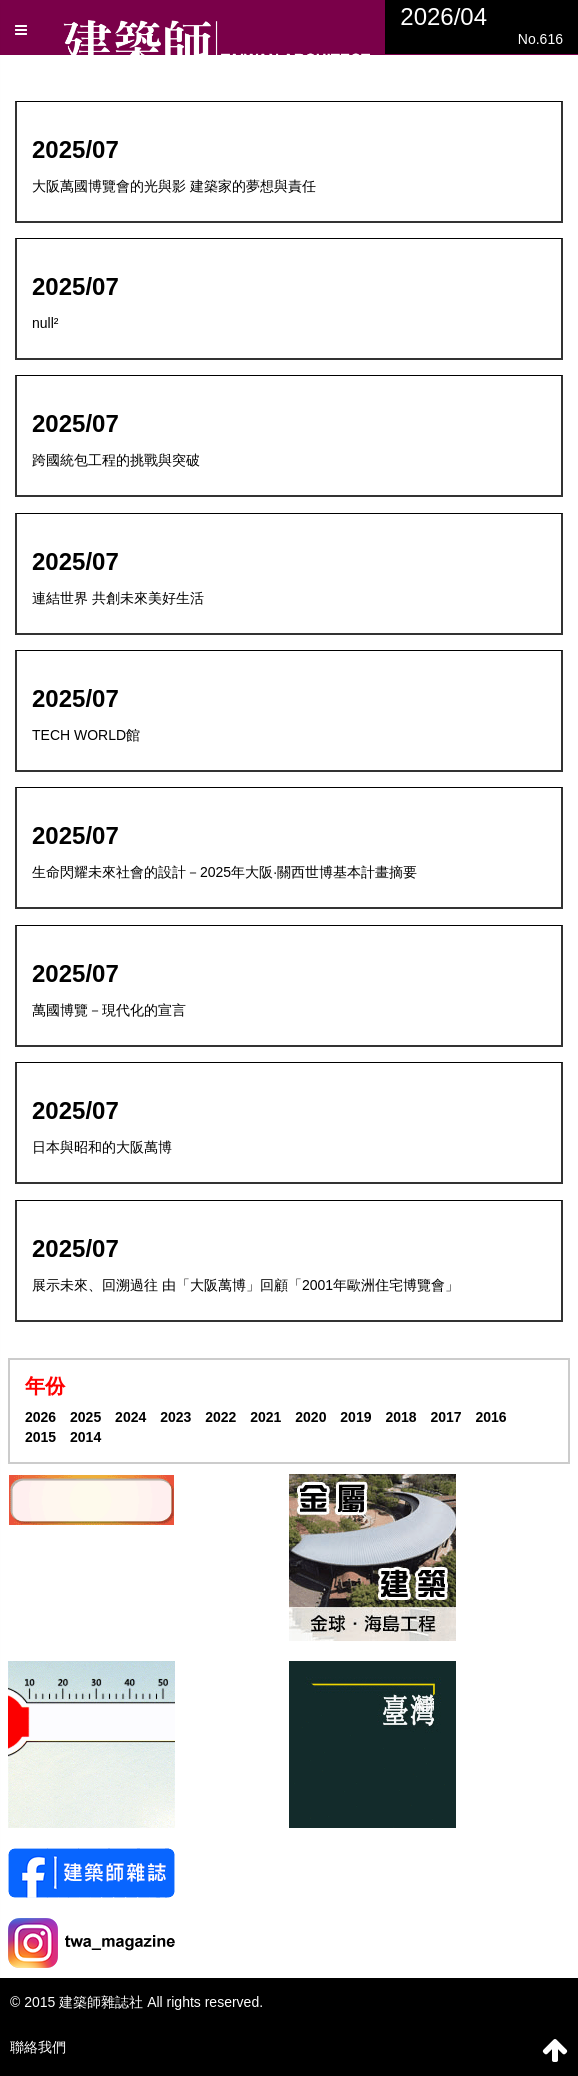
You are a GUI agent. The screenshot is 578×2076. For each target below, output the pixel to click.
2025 (85, 1417)
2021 (265, 1417)
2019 (355, 1417)
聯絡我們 (38, 2047)
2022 (220, 1417)
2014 (85, 1437)
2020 (310, 1417)
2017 (445, 1417)
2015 (40, 1437)
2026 (40, 1417)
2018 (400, 1417)
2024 (130, 1417)
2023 (175, 1417)
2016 (490, 1417)
